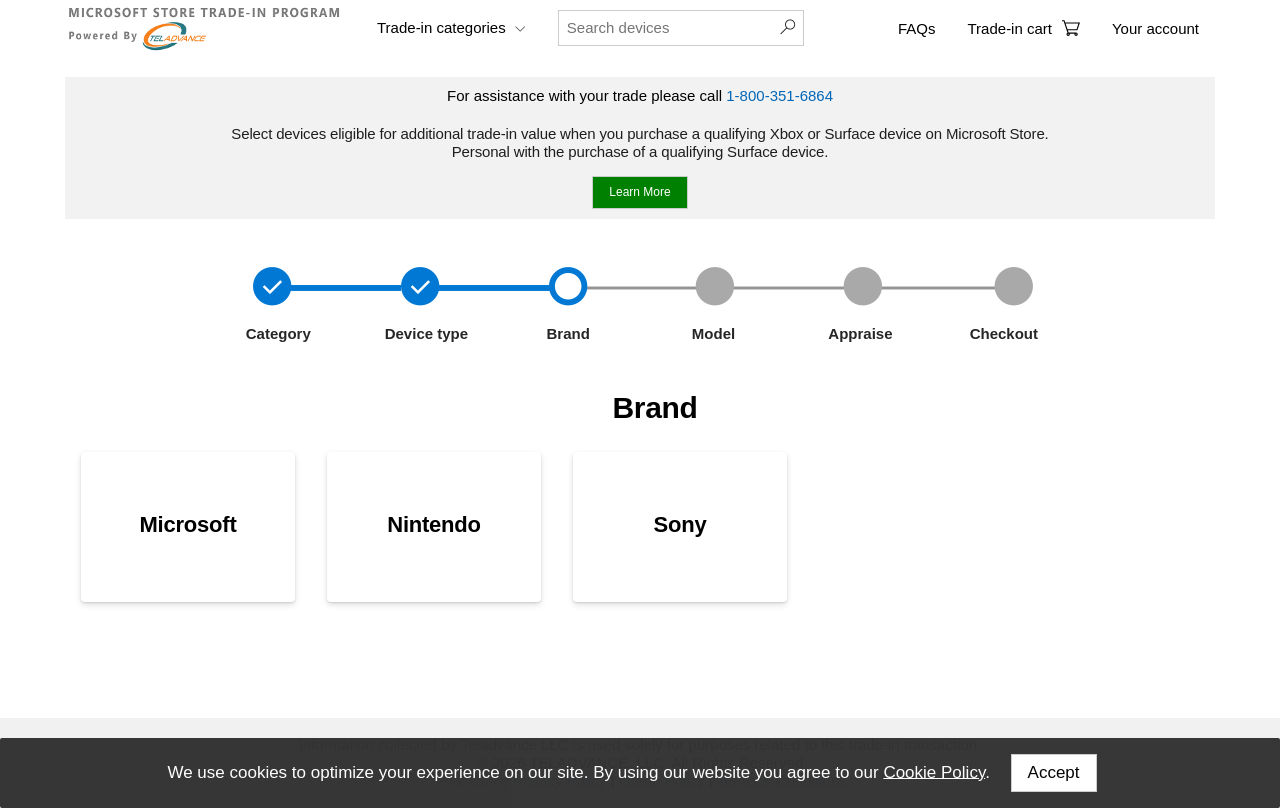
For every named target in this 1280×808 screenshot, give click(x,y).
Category (276, 333)
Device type (425, 333)
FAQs (917, 28)
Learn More (639, 192)
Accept (1054, 772)
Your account (1155, 28)
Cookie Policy (934, 771)
